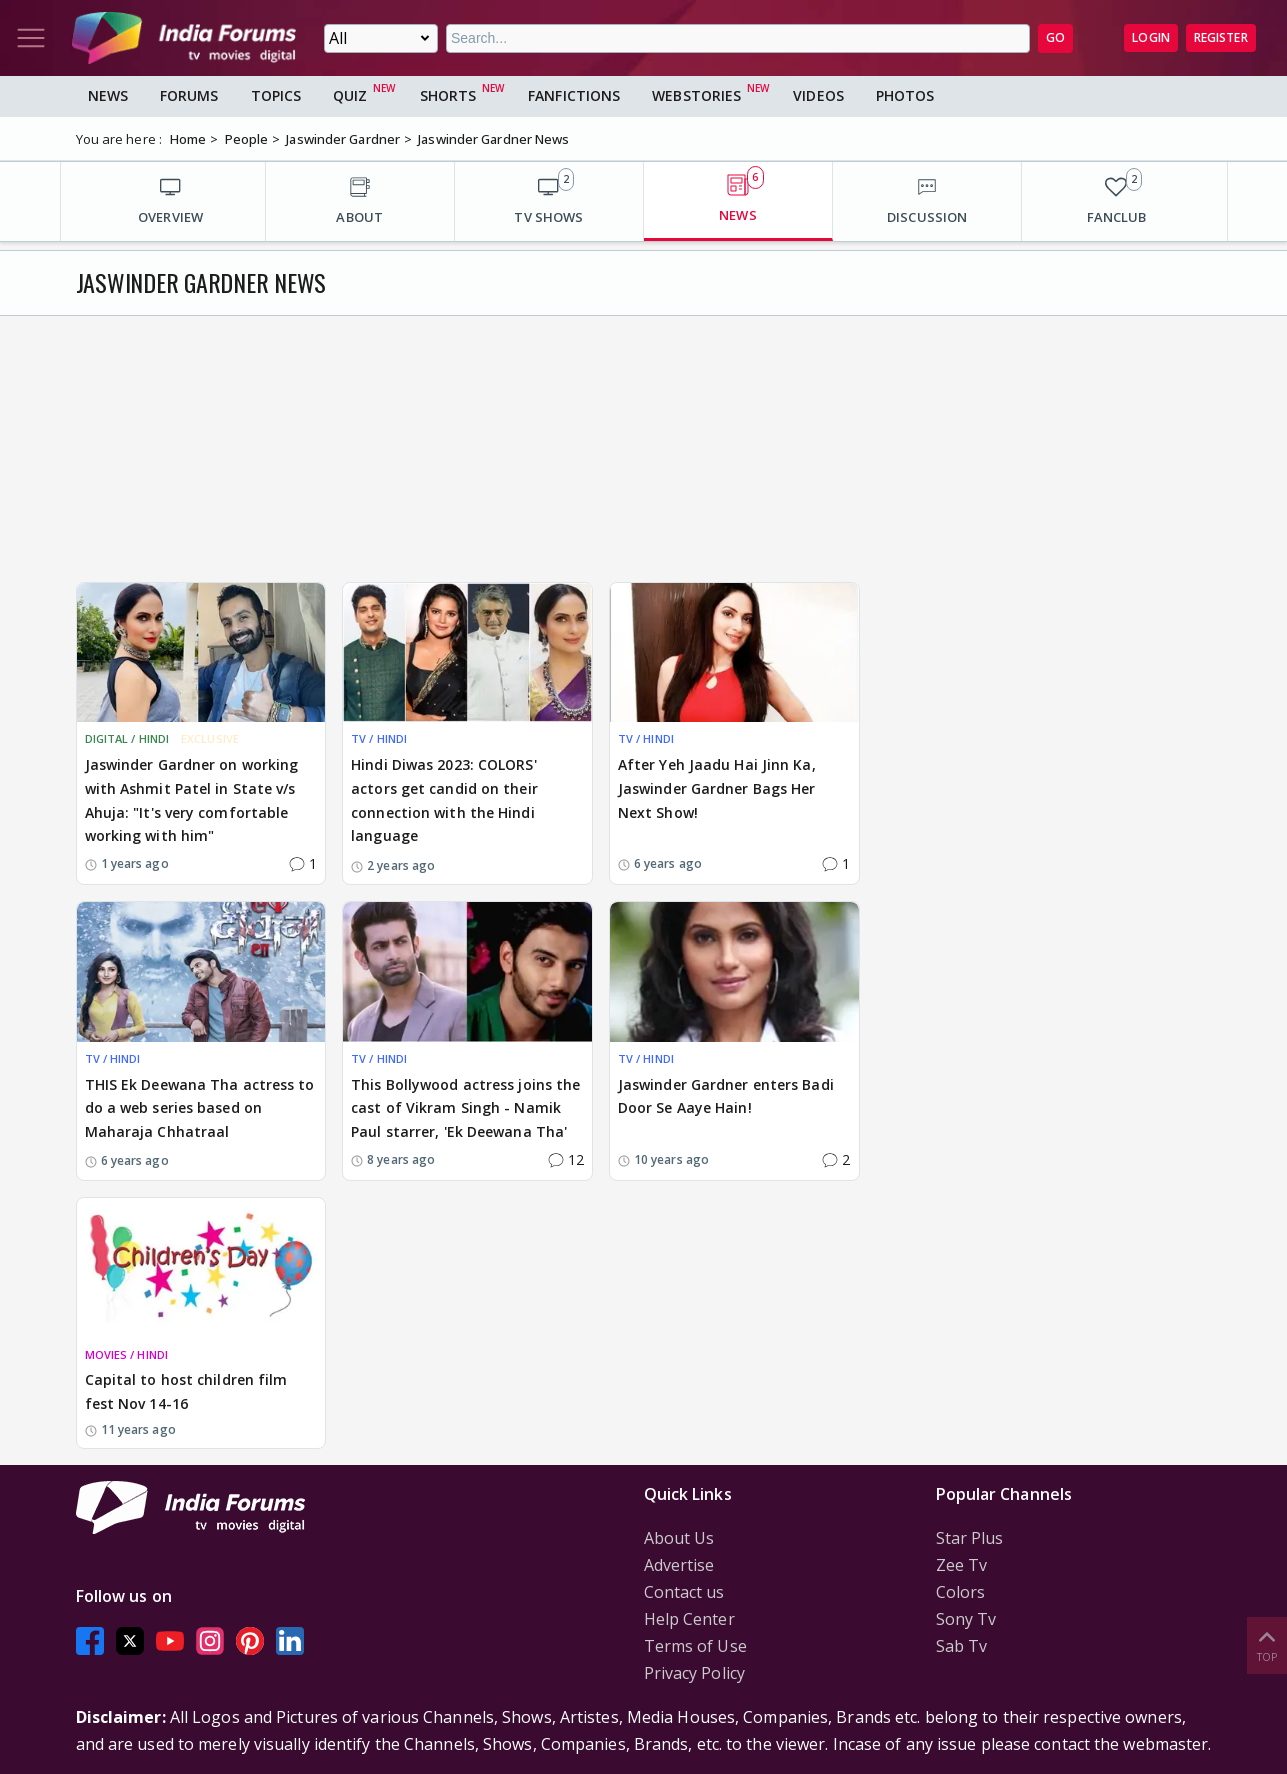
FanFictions (574, 95)
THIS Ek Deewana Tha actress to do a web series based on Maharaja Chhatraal (200, 1108)
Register (1221, 37)
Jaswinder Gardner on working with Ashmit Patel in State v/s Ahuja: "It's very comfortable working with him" (192, 800)
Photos (905, 95)
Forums (189, 95)
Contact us (684, 1592)
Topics (276, 95)
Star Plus (970, 1538)
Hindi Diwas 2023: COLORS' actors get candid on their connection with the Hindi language (444, 800)
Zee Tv (962, 1565)
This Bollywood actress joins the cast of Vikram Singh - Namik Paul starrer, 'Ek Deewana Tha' (465, 1108)
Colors (961, 1592)
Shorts (448, 95)
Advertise (679, 1565)
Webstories (696, 95)
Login (1151, 37)
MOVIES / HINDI (126, 1354)
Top (1267, 1644)
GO (1055, 37)
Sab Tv (962, 1646)
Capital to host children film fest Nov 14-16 (186, 1391)
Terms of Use (695, 1646)
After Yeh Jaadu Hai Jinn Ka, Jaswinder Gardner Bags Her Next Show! (717, 788)
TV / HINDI (379, 738)
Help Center (689, 1619)
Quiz (350, 95)
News (108, 95)
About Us (679, 1538)
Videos (818, 95)
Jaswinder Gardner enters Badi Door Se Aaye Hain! (726, 1096)
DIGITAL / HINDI (127, 738)
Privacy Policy (694, 1673)
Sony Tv (966, 1619)
